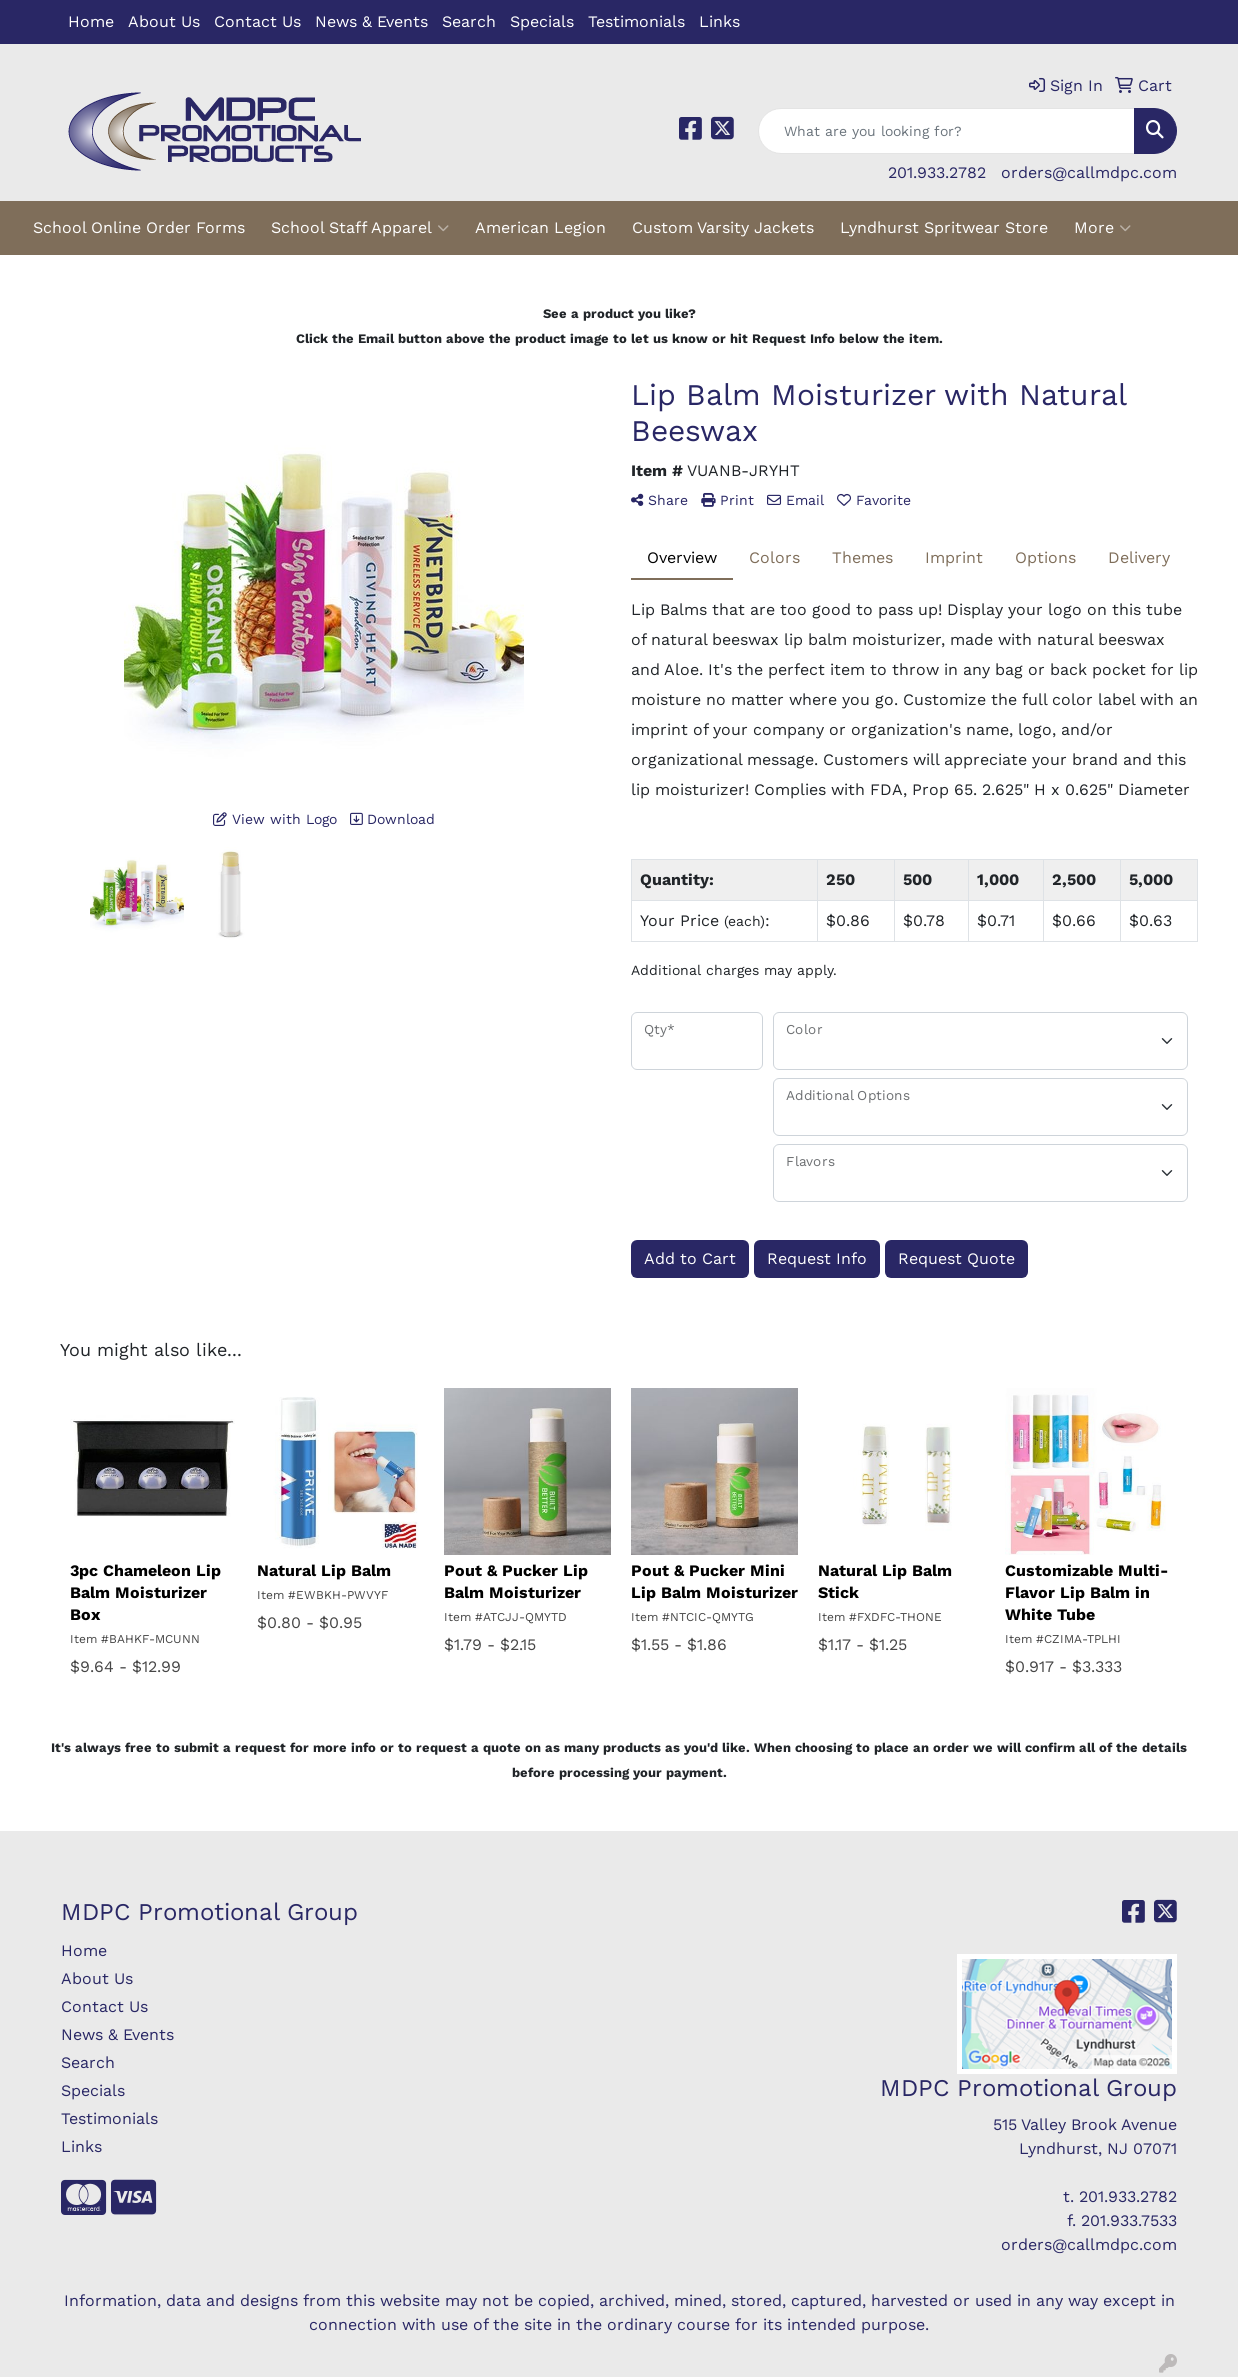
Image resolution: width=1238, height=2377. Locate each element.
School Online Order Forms (139, 227)
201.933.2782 (937, 172)
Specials (542, 21)
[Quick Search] (946, 131)
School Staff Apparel (360, 228)
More (1102, 228)
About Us (164, 21)
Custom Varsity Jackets (723, 227)
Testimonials (636, 21)
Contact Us (257, 21)
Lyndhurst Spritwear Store (944, 227)
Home (91, 21)
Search (469, 21)
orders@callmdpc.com (1089, 172)
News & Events (371, 21)
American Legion (540, 227)
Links (719, 21)
